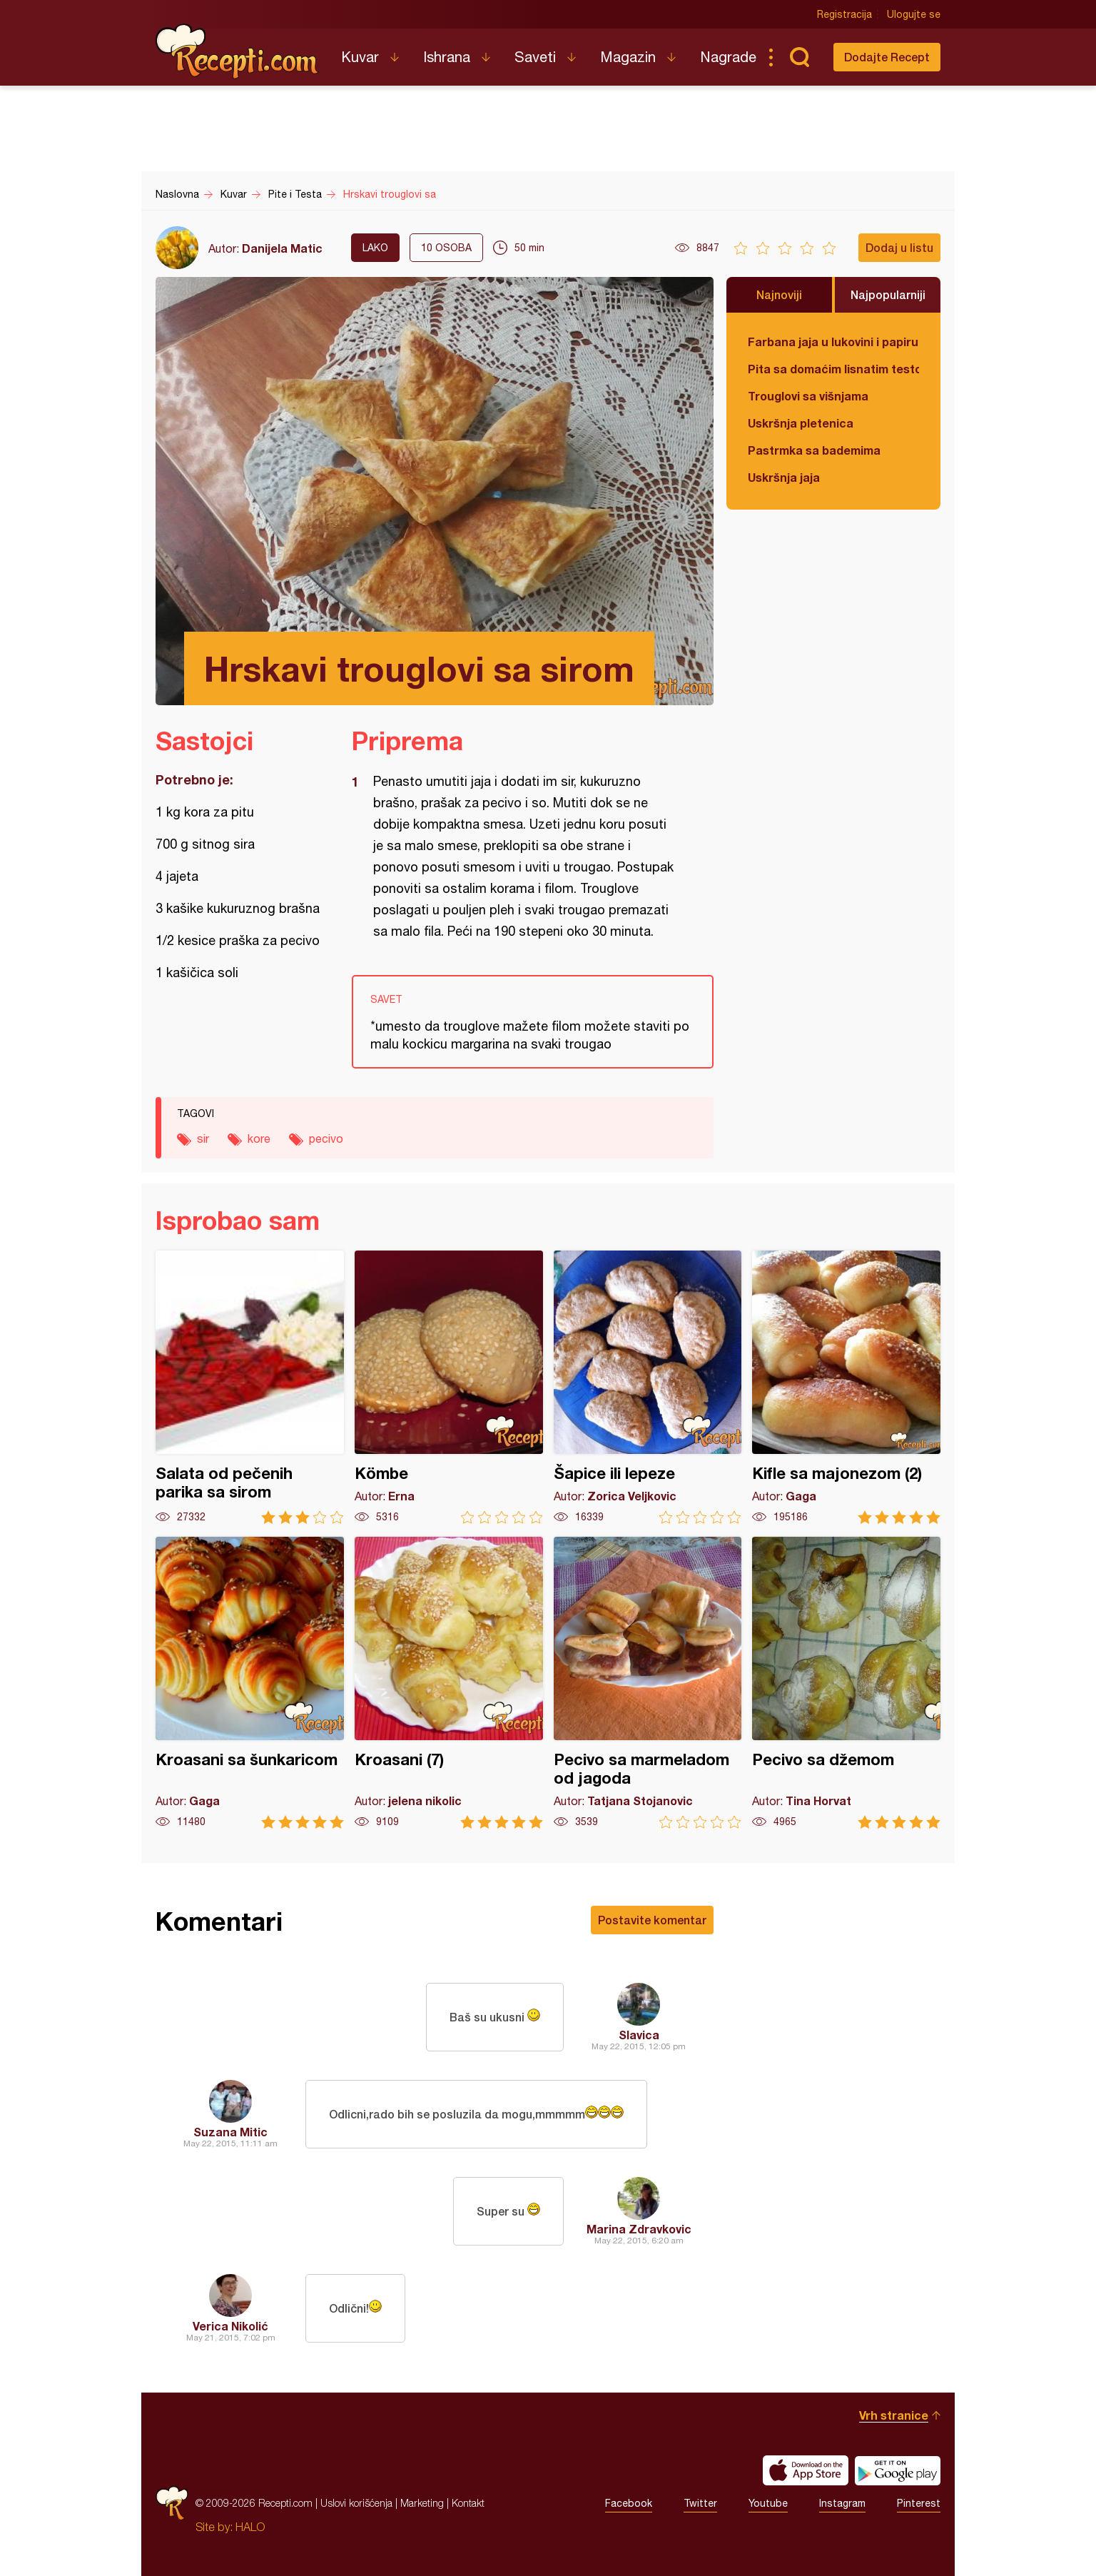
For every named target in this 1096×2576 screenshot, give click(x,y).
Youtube (768, 2503)
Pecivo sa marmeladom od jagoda (648, 1683)
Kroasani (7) (449, 1683)
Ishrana (446, 57)
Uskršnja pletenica (800, 423)
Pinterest (918, 2503)
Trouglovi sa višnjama (808, 396)
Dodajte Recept (887, 57)
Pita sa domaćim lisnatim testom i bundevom (833, 368)
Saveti (535, 57)
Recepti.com (238, 51)
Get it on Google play (897, 2470)
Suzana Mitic (230, 2131)
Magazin (628, 57)
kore (259, 1138)
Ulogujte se (913, 14)
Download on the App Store (805, 2470)
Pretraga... (799, 57)
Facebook (628, 2503)
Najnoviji (779, 294)
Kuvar (360, 57)
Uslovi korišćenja (356, 2503)
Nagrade (728, 57)
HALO (250, 2526)
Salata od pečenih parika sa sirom (250, 1387)
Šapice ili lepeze (648, 1387)
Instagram (842, 2503)
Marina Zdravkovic (639, 2229)
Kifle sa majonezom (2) (846, 1387)
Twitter (700, 2503)
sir (203, 1138)
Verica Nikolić (230, 2326)
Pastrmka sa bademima (814, 450)
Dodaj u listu (899, 247)
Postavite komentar (652, 1919)
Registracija (844, 14)
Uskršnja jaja (784, 477)
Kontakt (468, 2503)
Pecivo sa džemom (846, 1683)
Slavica (639, 2034)
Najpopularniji (888, 294)
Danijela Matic (282, 248)
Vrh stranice (893, 2415)
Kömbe (449, 1387)
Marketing (422, 2503)
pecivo (326, 1138)
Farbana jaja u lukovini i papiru (833, 341)
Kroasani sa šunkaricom (250, 1683)
